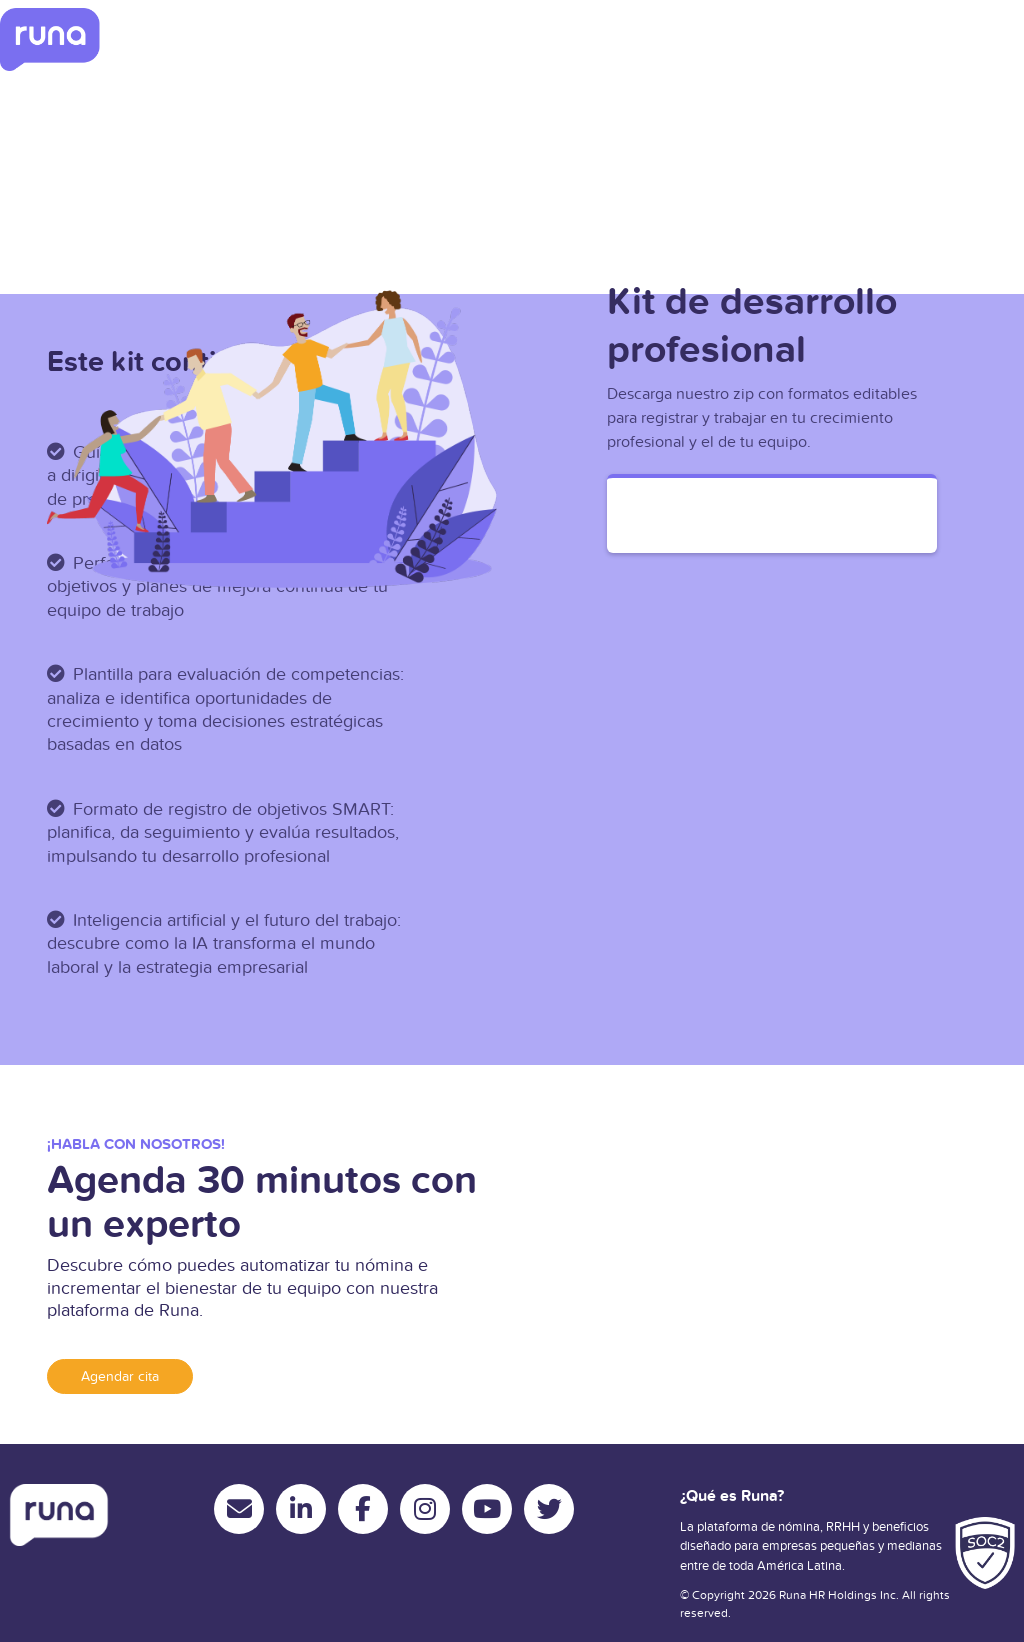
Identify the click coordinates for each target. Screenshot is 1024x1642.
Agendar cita (120, 1376)
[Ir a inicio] (50, 39)
